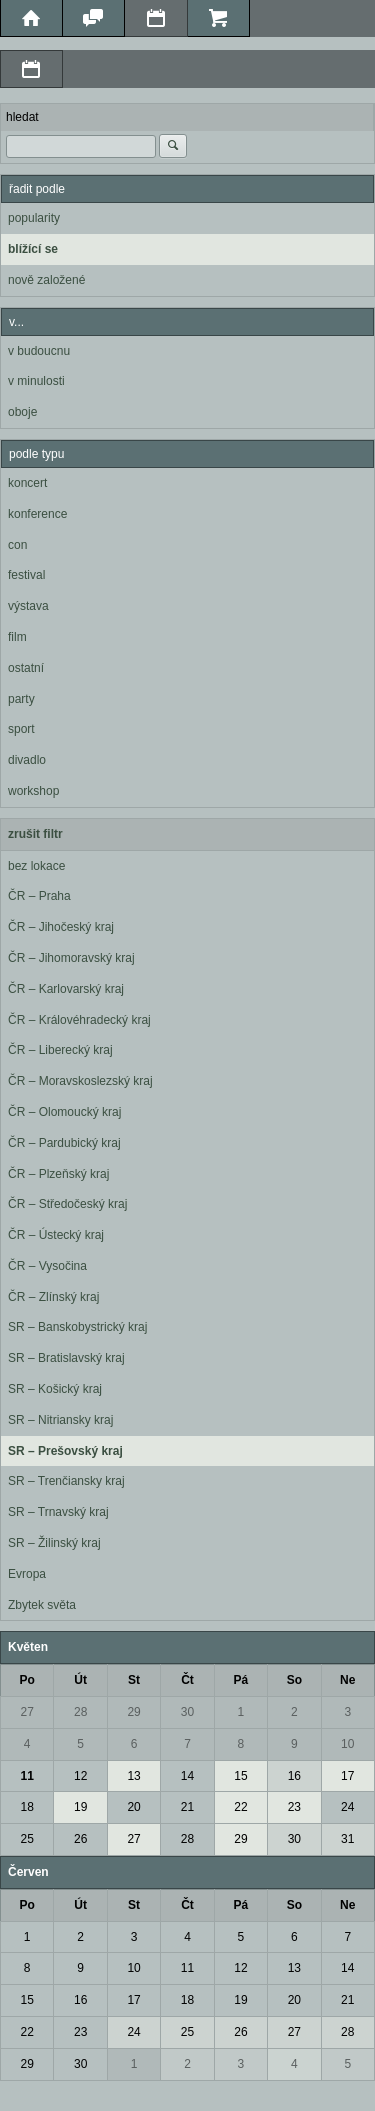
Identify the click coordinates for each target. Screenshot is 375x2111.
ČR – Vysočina (47, 1266)
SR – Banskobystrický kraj (77, 1327)
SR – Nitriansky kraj (60, 1420)
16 (294, 1776)
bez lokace (36, 866)
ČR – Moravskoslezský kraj (80, 1081)
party (21, 699)
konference (37, 514)
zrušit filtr (35, 834)
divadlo (27, 760)
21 (187, 1807)
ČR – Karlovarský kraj (66, 989)
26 (80, 1839)
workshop (33, 791)
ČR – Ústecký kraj (56, 1235)
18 (27, 1807)
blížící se (33, 249)
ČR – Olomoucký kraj (64, 1112)
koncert (27, 483)
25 (27, 1839)
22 (240, 1807)
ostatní (26, 668)
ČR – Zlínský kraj (53, 1297)
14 (187, 1776)
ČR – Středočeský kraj (67, 1204)
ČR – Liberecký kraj (60, 1050)
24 (347, 1807)
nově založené (46, 280)
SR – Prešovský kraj (65, 1451)
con (17, 545)
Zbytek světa (42, 1605)
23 (294, 1807)
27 (27, 1712)
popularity (34, 218)
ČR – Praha (39, 896)
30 (187, 1712)
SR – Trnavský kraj (58, 1512)
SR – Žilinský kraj (54, 1543)
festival (26, 575)
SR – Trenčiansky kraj (66, 1481)
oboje (22, 412)
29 (133, 1712)
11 (27, 1776)
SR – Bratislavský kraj (66, 1358)
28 (80, 1712)
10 (347, 1744)
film (17, 637)
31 (347, 1839)
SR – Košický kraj (55, 1389)
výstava (28, 606)
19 (80, 1807)
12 (80, 1776)
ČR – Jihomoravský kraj (71, 958)
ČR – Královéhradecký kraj (79, 1020)
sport (21, 729)
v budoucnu (39, 351)
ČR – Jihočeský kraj (61, 927)
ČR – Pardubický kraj (64, 1143)
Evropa (27, 1574)
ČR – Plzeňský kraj (58, 1174)
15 (240, 1776)
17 (347, 1776)
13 (133, 1776)
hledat (22, 117)
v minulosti (36, 381)
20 (133, 1807)
